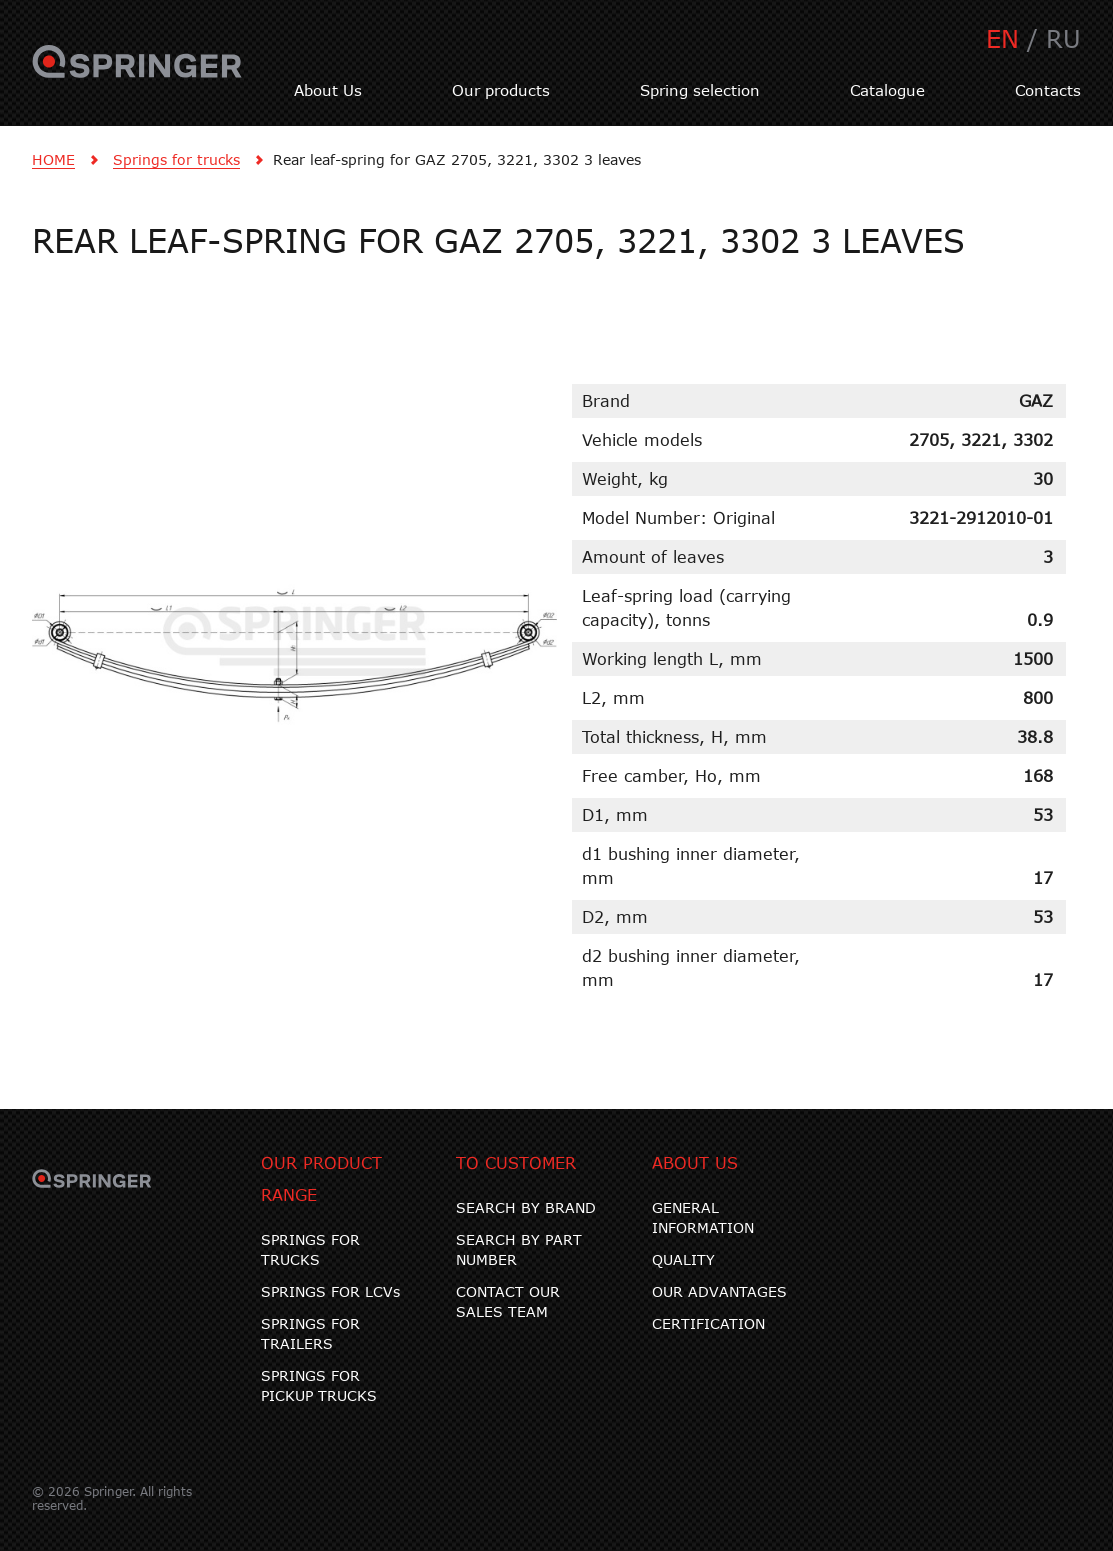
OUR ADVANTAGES (719, 1291)
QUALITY (683, 1259)
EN (1002, 38)
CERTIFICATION (708, 1323)
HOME (53, 159)
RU (1063, 38)
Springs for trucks (176, 159)
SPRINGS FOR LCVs (330, 1291)
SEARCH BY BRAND (526, 1207)
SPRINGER (137, 73)
